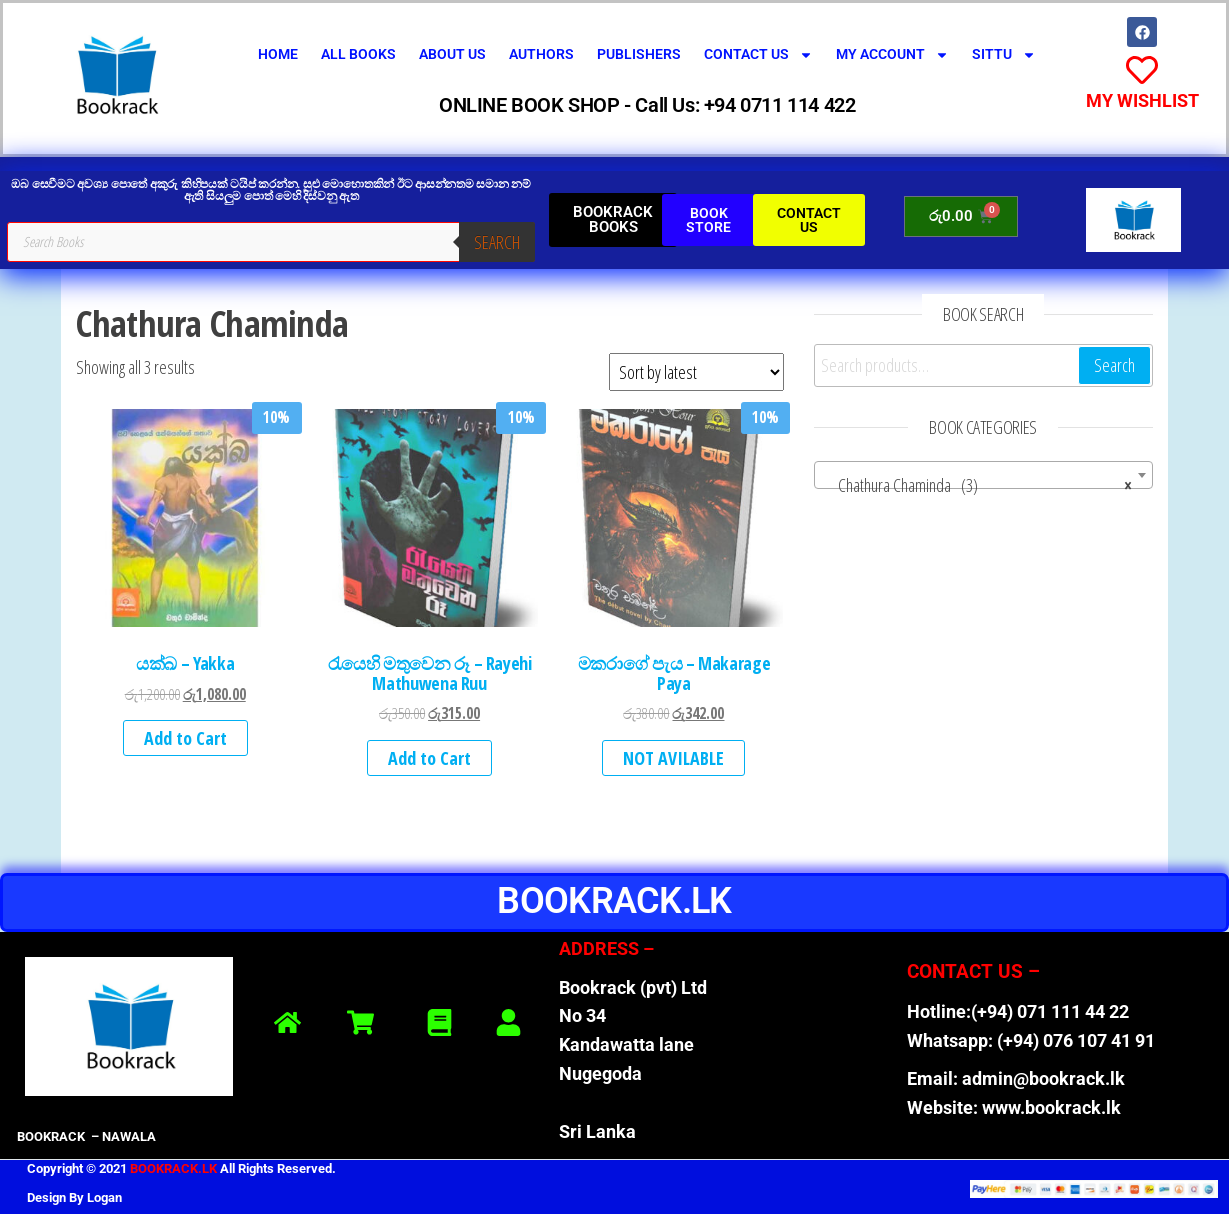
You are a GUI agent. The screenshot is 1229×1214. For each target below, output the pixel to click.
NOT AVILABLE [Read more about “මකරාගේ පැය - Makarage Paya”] (673, 758)
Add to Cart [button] (185, 738)
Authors (541, 54)
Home (278, 54)
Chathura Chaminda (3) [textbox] (977, 485)
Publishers (639, 54)
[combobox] (983, 475)
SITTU (1004, 55)
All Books (358, 54)
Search (497, 242)
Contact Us (758, 55)
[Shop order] (696, 372)
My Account (892, 55)
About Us (452, 54)
